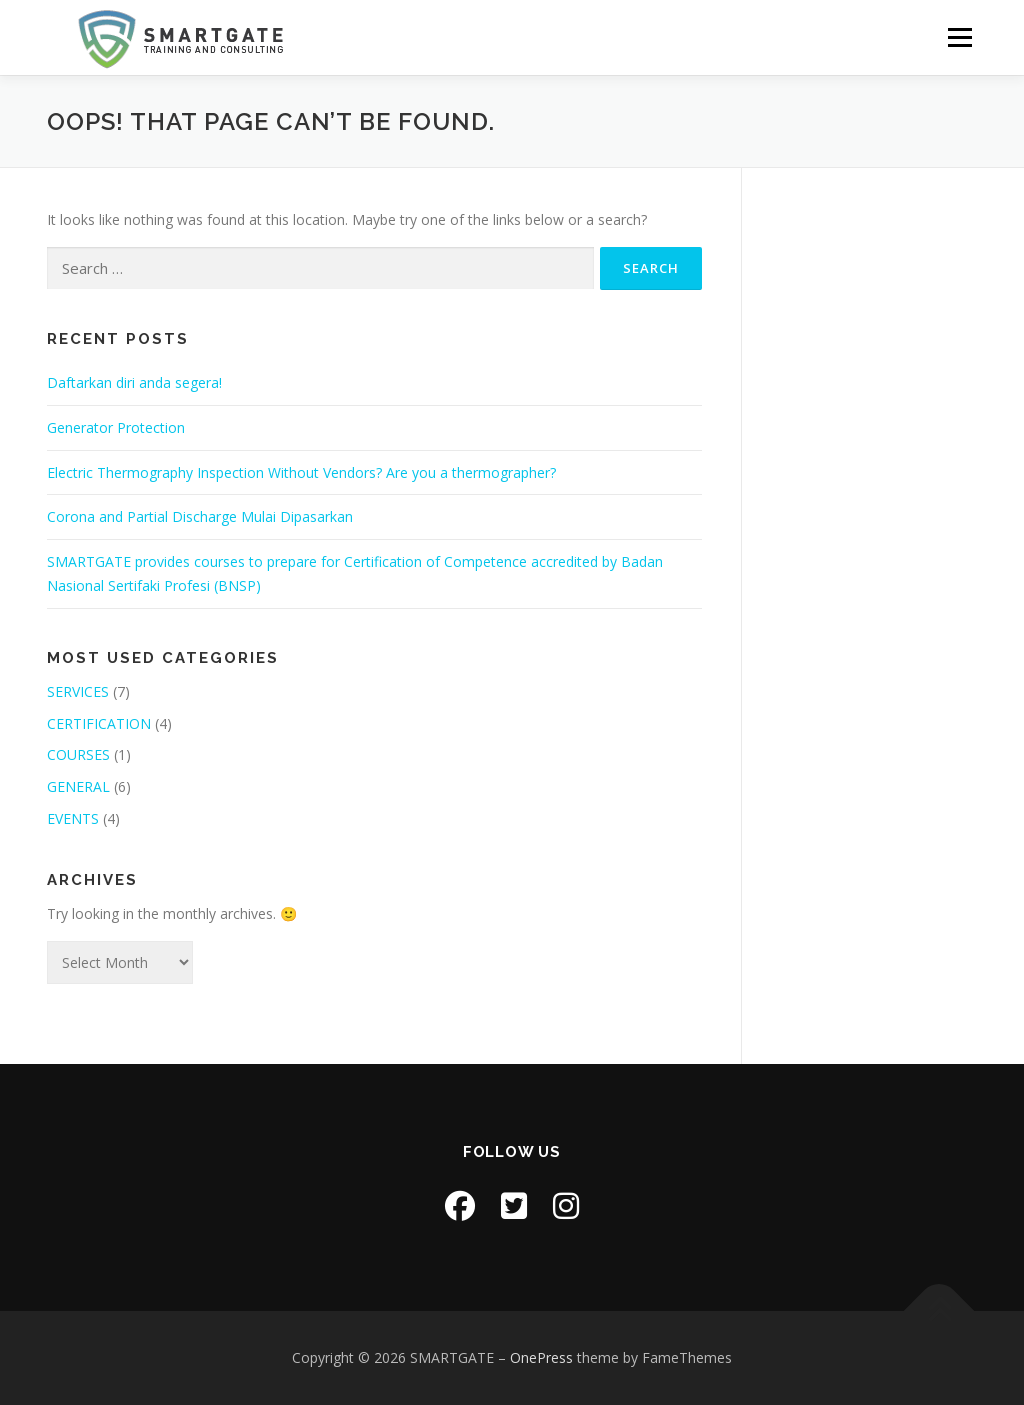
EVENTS (73, 818)
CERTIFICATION (99, 723)
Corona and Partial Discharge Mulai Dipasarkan (200, 516)
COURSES (78, 754)
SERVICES (78, 691)
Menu (959, 37)
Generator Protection (116, 427)
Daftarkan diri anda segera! (134, 382)
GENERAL (78, 786)
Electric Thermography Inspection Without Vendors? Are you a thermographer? (301, 472)
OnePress (541, 1357)
